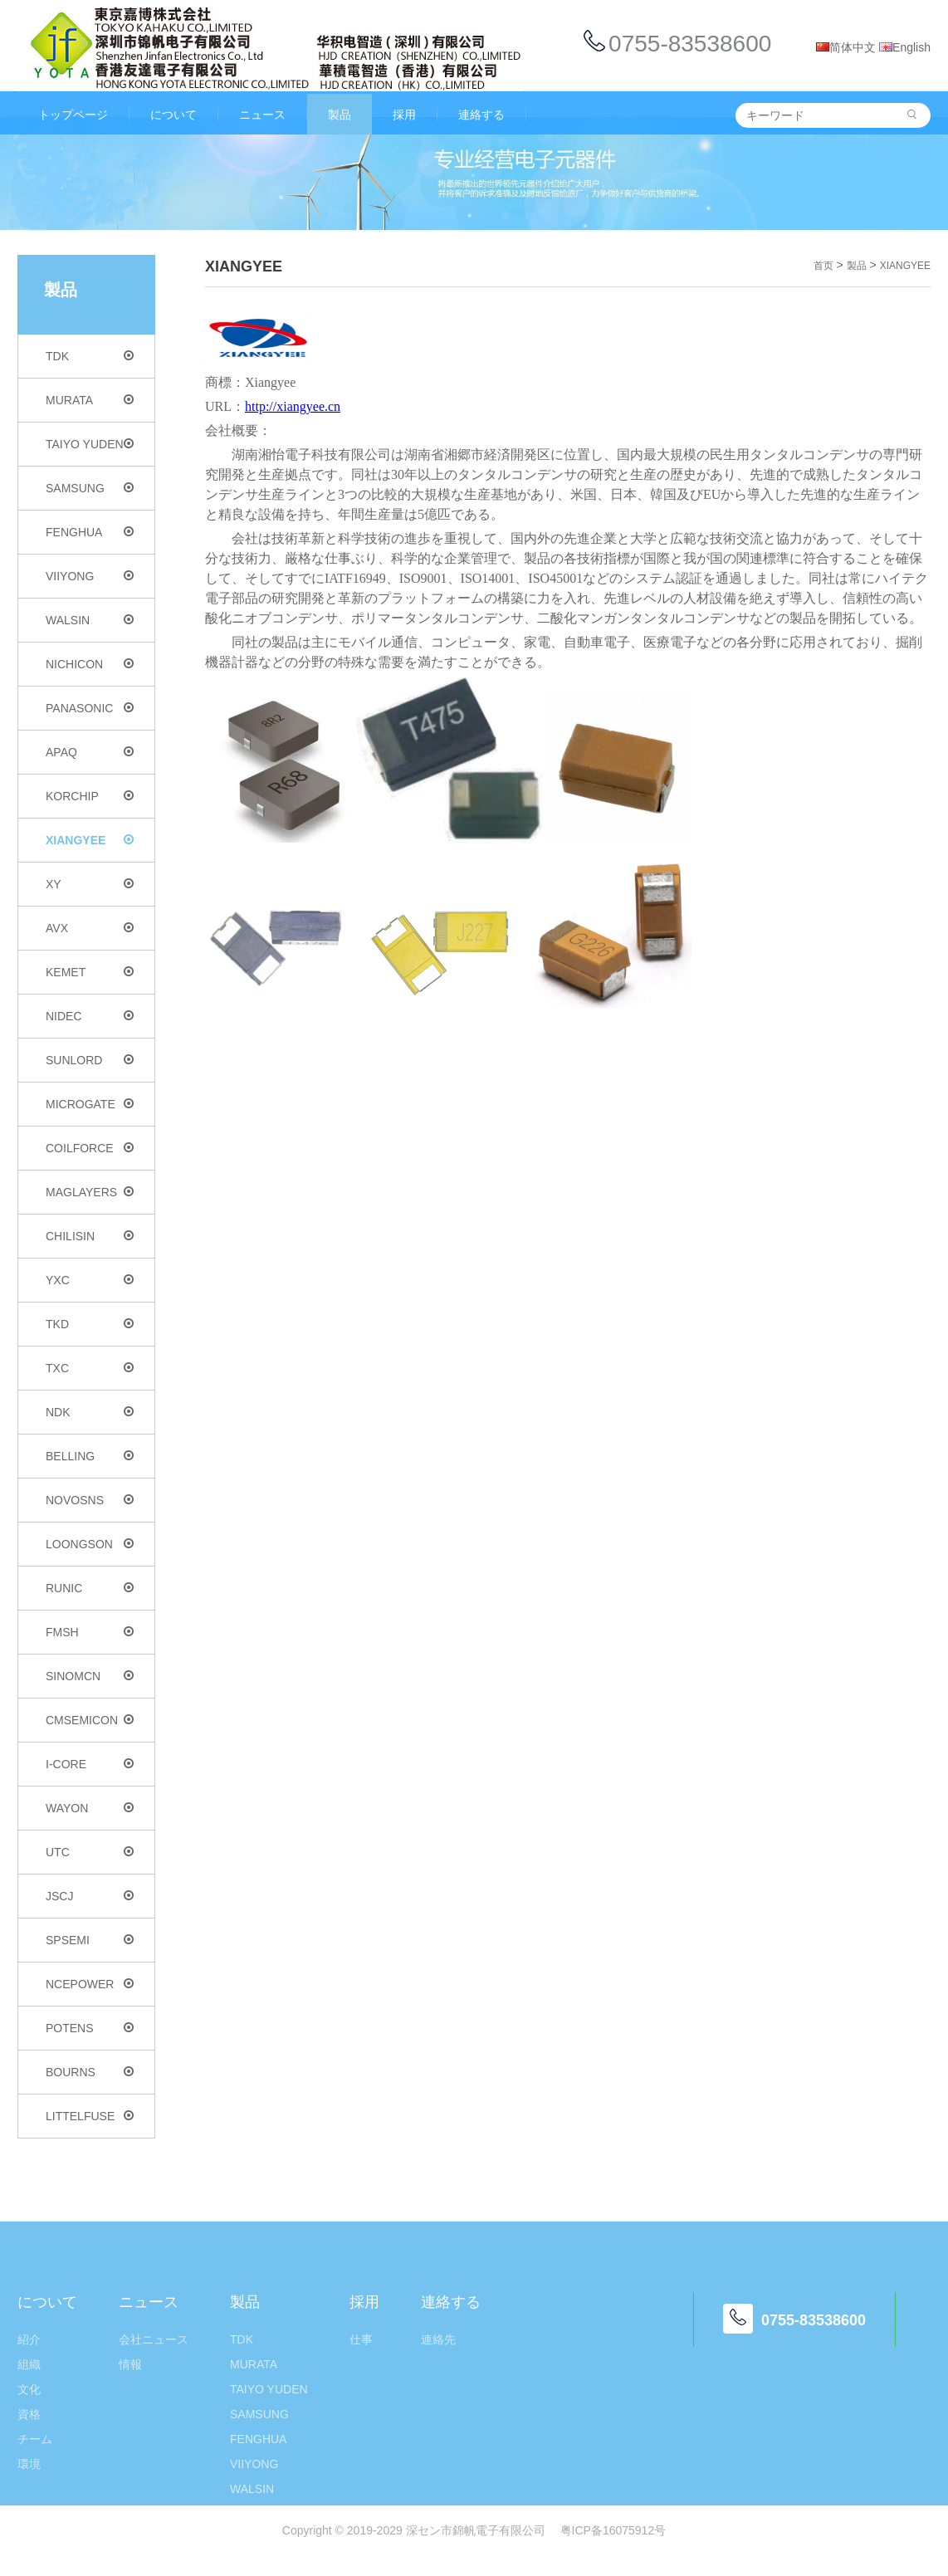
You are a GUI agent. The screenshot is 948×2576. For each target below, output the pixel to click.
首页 (823, 265)
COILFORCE (90, 1148)
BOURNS (90, 2072)
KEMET (90, 972)
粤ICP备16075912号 (613, 2530)
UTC (90, 1852)
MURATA (90, 400)
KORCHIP (90, 796)
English (905, 47)
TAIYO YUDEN (90, 444)
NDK (90, 1412)
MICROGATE (90, 1104)
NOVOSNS (90, 1500)
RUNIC (90, 1588)
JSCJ (90, 1896)
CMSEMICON (90, 1720)
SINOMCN (90, 1676)
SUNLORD (90, 1060)
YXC (90, 1280)
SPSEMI (90, 1940)
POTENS (90, 2028)
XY (90, 884)
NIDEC (90, 1016)
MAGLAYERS (90, 1192)
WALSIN (90, 620)
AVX (90, 928)
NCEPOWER (90, 1984)
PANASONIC (90, 708)
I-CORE (90, 1764)
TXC (90, 1368)
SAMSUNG (90, 488)
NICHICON (90, 664)
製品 (857, 265)
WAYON (90, 1808)
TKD (90, 1324)
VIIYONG (90, 576)
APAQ (90, 752)
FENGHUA (90, 532)
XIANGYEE (90, 840)
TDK (90, 356)
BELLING (90, 1456)
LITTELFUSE (90, 2116)
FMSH (90, 1632)
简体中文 (846, 47)
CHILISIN (90, 1236)
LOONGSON (90, 1544)
